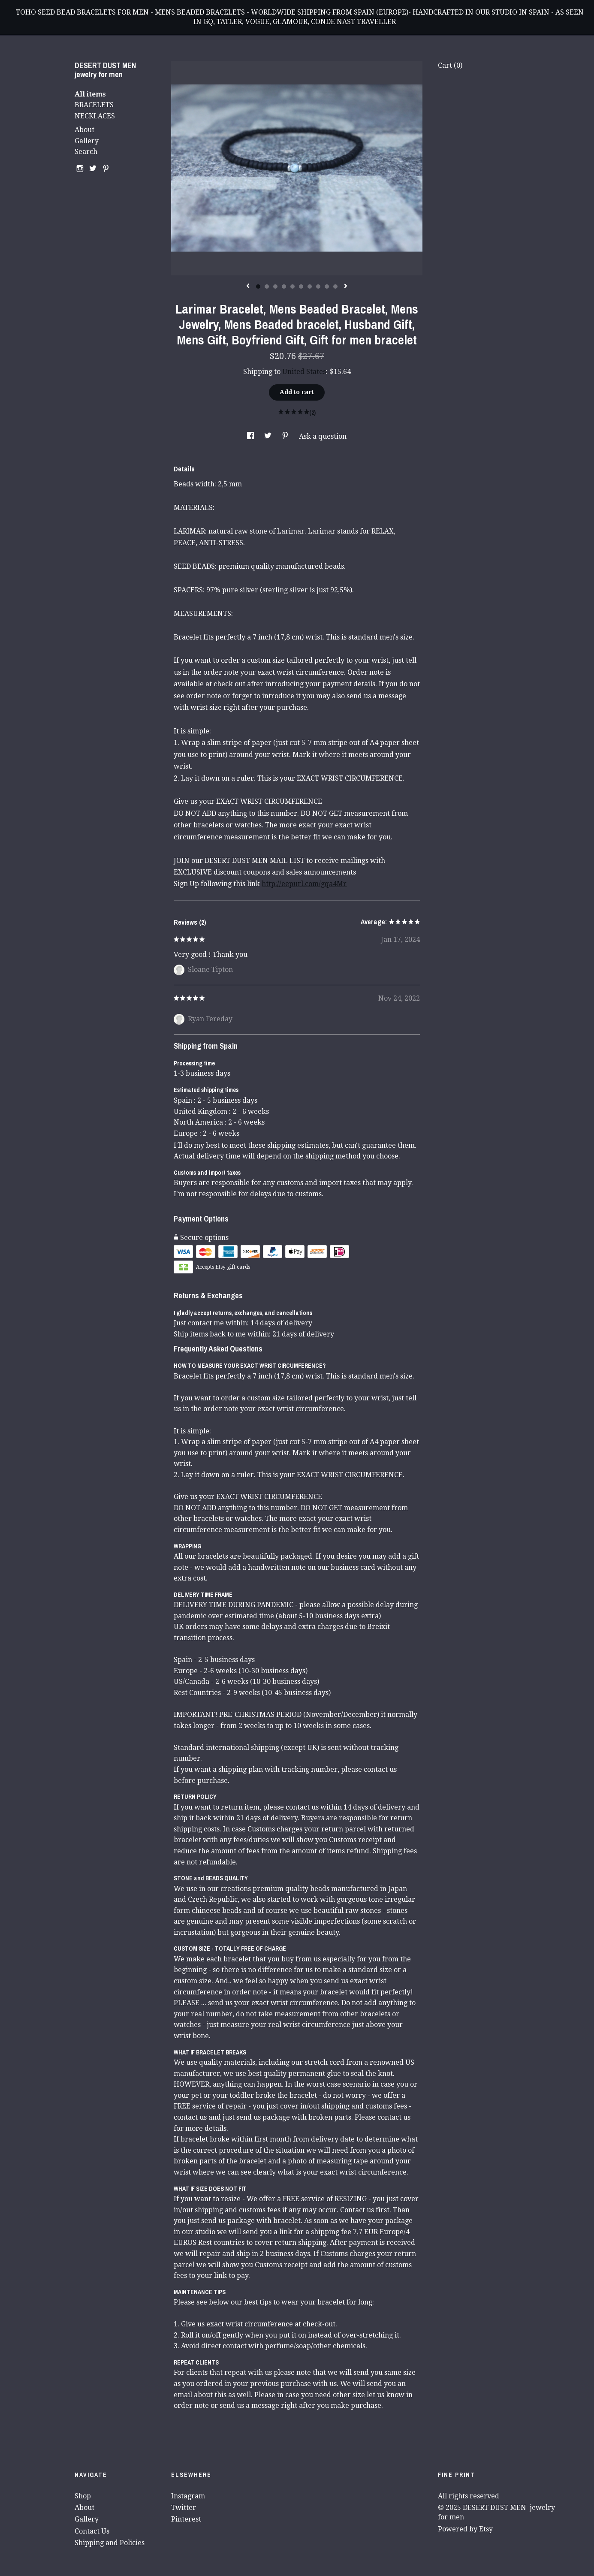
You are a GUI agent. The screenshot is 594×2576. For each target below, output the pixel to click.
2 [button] (267, 286)
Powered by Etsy (465, 2529)
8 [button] (318, 286)
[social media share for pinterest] (286, 436)
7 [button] (310, 286)
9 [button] (327, 286)
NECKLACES (95, 116)
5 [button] (292, 286)
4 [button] (284, 286)
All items (90, 94)
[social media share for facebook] (251, 436)
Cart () (450, 65)
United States (304, 372)
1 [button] (258, 286)
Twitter (183, 2508)
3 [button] (275, 286)
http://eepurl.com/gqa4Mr (304, 884)
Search (86, 152)
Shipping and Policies (110, 2543)
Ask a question (323, 436)
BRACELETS (94, 105)
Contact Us (92, 2531)
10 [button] (335, 286)
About (84, 130)
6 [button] (301, 286)
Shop (83, 2496)
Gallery (87, 141)
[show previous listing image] (248, 287)
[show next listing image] (346, 287)
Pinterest (186, 2519)
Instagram (188, 2496)
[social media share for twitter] (268, 436)
